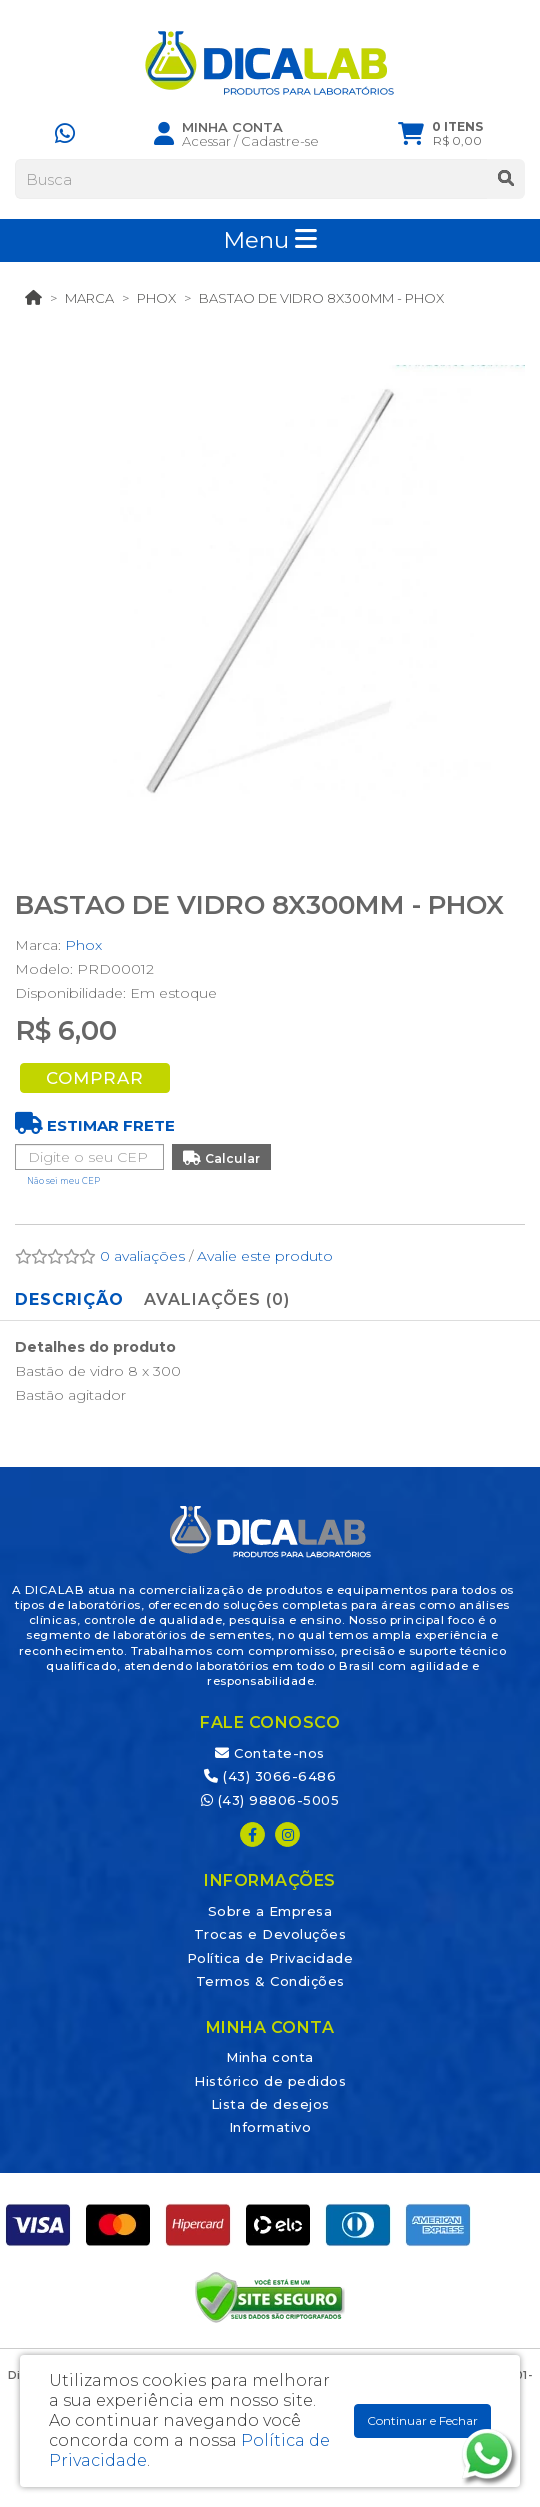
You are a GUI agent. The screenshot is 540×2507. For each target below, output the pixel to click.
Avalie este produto (265, 1256)
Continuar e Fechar (422, 2420)
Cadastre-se (280, 141)
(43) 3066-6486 (270, 1776)
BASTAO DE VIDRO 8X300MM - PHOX (321, 298)
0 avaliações (142, 1256)
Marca (89, 298)
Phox (156, 298)
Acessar (206, 141)
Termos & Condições (270, 1981)
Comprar (95, 1078)
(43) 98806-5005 (270, 1800)
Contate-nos (270, 1753)
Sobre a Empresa (270, 1911)
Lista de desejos (270, 2104)
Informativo (270, 2127)
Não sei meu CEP (63, 1181)
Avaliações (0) (217, 1299)
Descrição (69, 1299)
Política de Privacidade (270, 1958)
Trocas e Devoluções (270, 1934)
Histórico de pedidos (270, 2081)
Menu (270, 240)
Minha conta (270, 2057)
